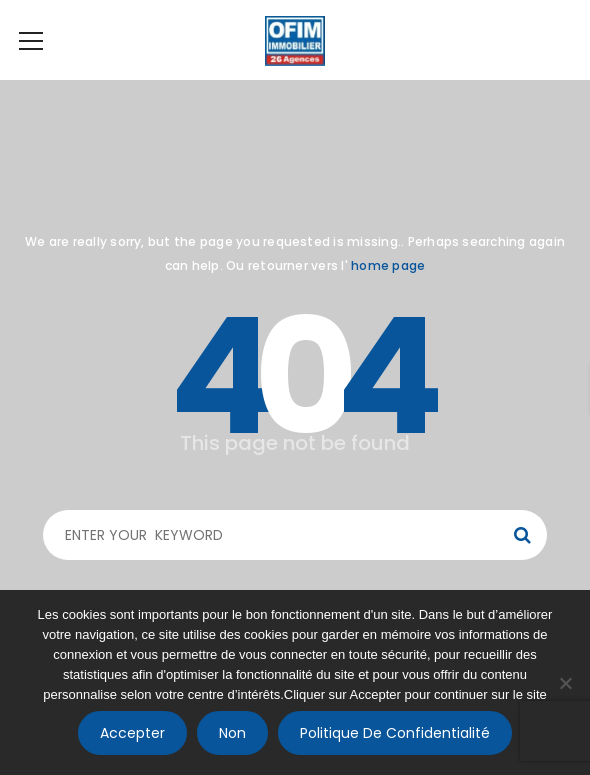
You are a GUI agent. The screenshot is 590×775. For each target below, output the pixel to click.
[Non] (565, 683)
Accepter (132, 733)
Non (232, 733)
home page (388, 265)
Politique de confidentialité (395, 733)
